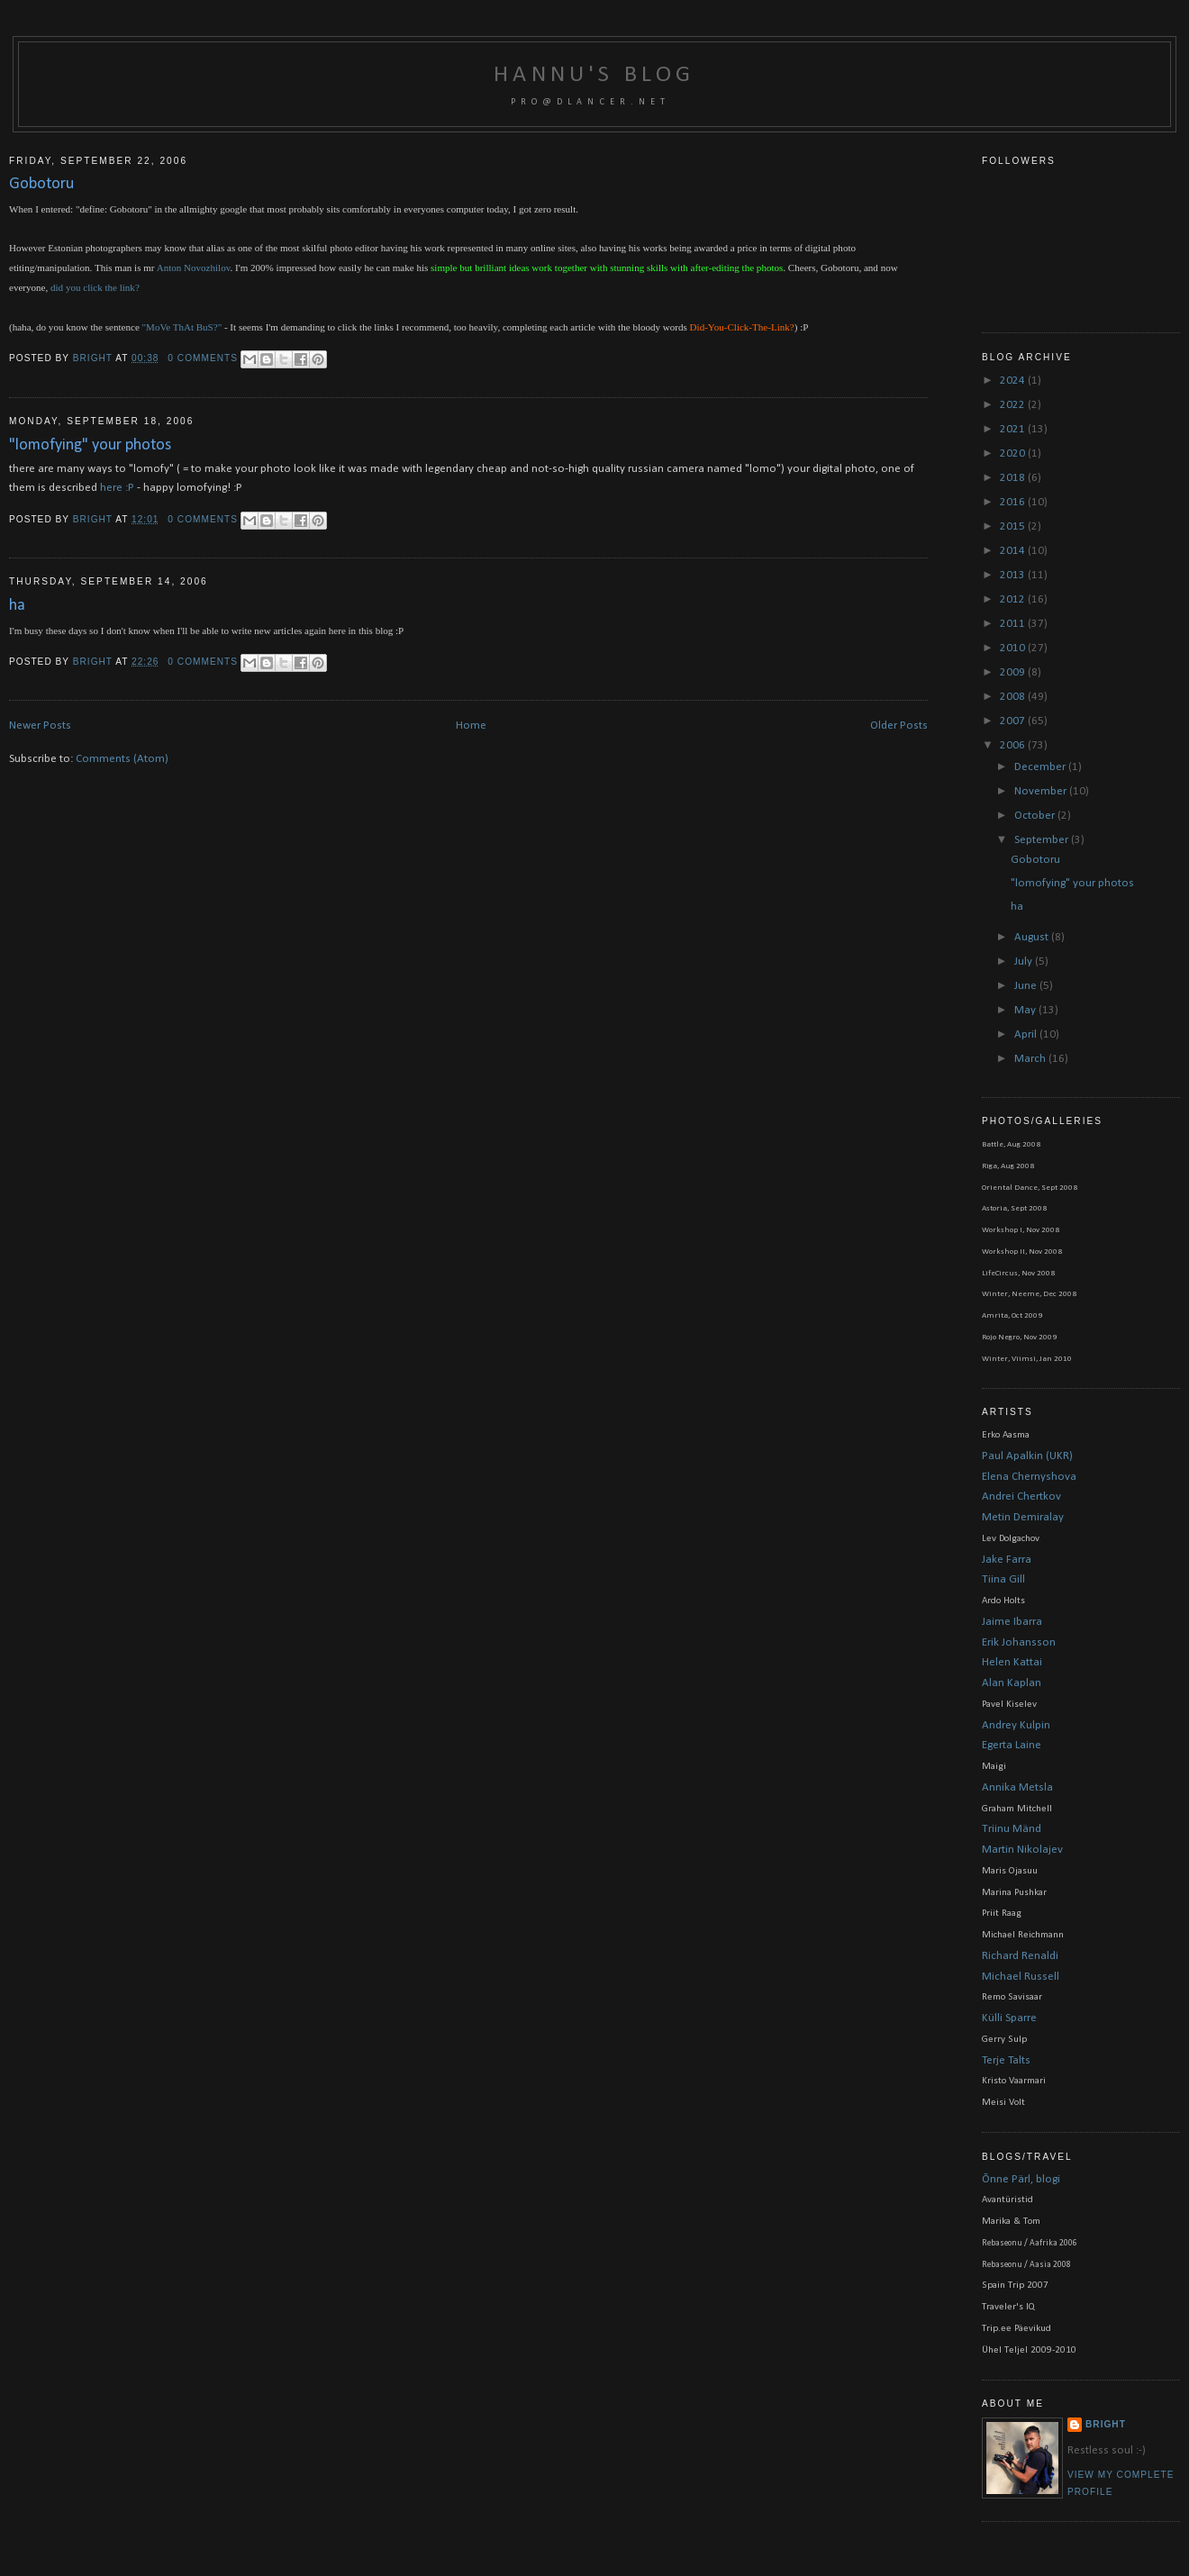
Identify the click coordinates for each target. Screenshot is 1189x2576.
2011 (1014, 624)
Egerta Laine (1011, 1745)
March (1031, 1059)
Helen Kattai (1012, 1662)
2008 (1014, 697)
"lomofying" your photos (90, 445)
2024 (1014, 380)
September (1042, 840)
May (1026, 1010)
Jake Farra (1006, 1559)
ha (17, 605)
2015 (1014, 526)
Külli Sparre (1009, 2018)
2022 (1014, 405)
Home (471, 725)
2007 (1014, 721)
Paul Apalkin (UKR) (1027, 1456)
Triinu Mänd (1011, 1829)
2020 (1014, 453)
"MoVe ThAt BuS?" (182, 327)
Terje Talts (1006, 2060)
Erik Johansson (1019, 1642)
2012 (1014, 599)
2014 (1014, 551)
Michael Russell (1020, 1976)
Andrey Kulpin (1016, 1725)
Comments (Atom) (122, 759)
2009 (1014, 672)
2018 (1014, 478)
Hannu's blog (594, 75)
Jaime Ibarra (1012, 1622)
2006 (1014, 745)
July (1024, 961)
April (1026, 1034)
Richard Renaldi (1020, 1956)
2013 (1014, 575)
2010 (1014, 648)
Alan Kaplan (1011, 1683)
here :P (117, 488)
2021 (1014, 429)
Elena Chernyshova (1029, 1477)
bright (94, 358)
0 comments (203, 358)
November (1041, 791)
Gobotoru (41, 184)
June (1026, 986)
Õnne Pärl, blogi (1021, 2179)
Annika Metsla (1017, 1787)
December (1041, 767)
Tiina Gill (1003, 1579)
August (1032, 937)
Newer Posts (40, 725)
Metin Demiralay (1023, 1517)
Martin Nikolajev (1022, 1849)
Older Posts (899, 725)
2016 (1014, 502)
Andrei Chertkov (1021, 1496)
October (1035, 815)
